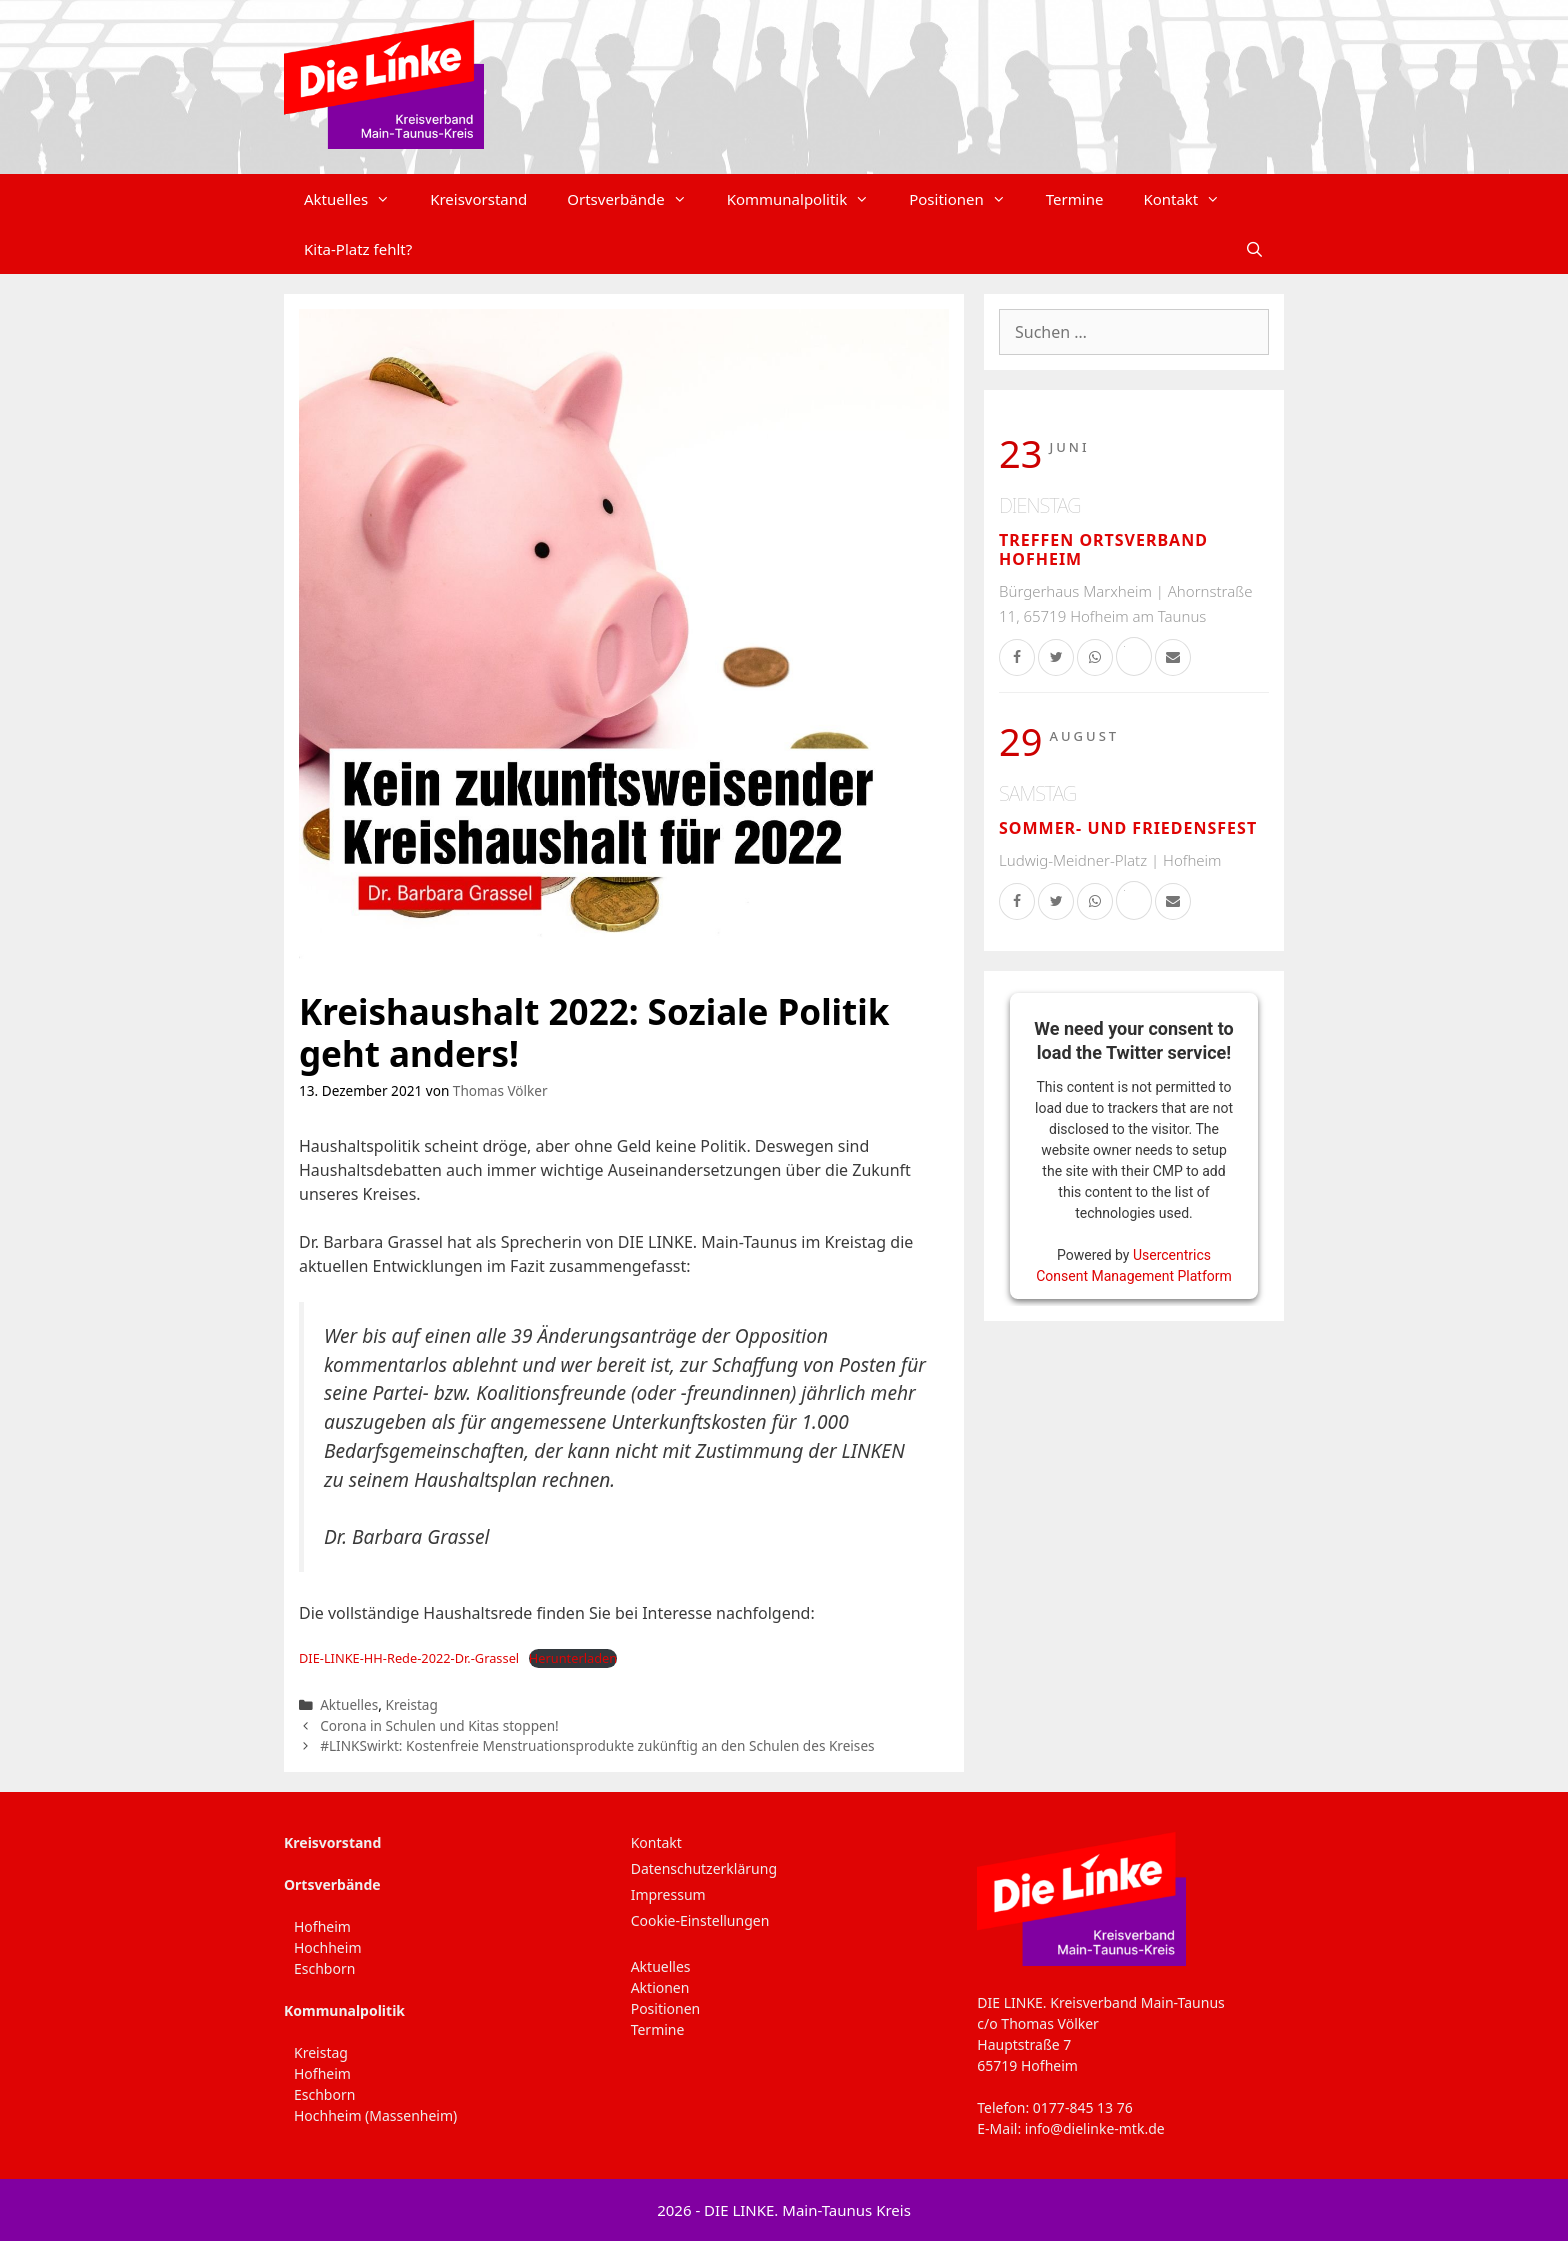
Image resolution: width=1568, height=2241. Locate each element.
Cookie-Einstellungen (700, 1920)
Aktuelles (357, 199)
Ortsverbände (636, 199)
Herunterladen (573, 1658)
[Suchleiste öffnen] (1254, 249)
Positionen (967, 199)
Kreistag (411, 1704)
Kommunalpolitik (808, 199)
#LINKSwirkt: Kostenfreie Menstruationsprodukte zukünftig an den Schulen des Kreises (597, 1745)
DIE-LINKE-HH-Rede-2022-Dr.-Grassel (409, 1658)
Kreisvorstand (478, 199)
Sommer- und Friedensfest (1128, 828)
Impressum (668, 1894)
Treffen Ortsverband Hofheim (1103, 549)
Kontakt (1191, 199)
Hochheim (327, 1947)
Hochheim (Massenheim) (375, 2115)
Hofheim (322, 1926)
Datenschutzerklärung (704, 1868)
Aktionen (660, 1987)
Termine (1075, 199)
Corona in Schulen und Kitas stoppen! (439, 1725)
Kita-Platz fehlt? (358, 249)
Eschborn (324, 1968)
